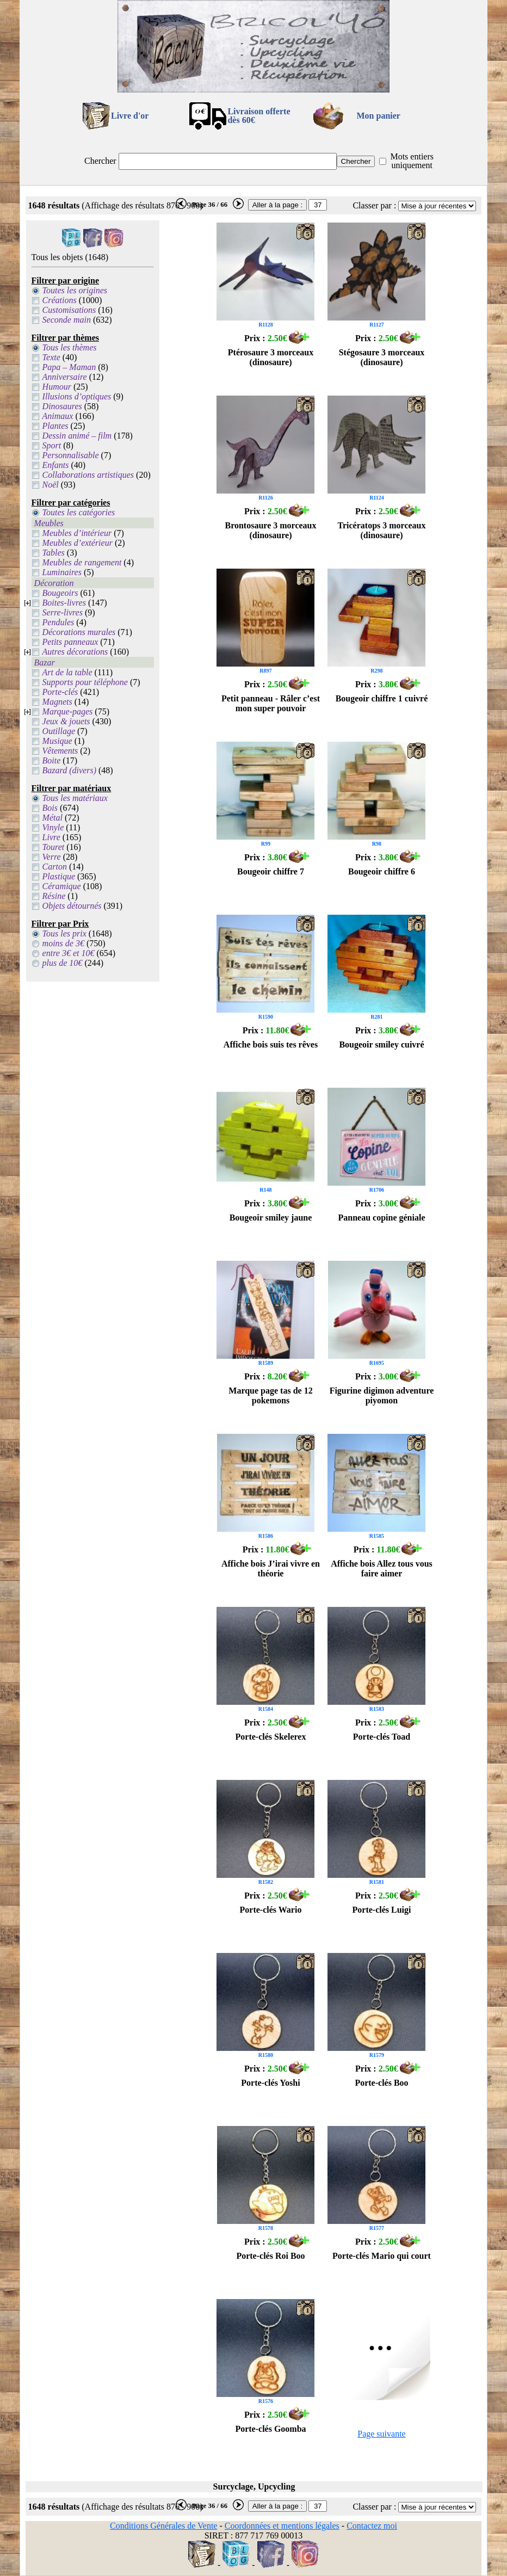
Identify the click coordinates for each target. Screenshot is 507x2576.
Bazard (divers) (69, 770)
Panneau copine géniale (381, 1217)
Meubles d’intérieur (77, 533)
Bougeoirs (60, 592)
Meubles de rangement (82, 562)
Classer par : (374, 205)
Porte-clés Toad (381, 1736)
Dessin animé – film (77, 435)
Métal (52, 817)
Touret (53, 847)
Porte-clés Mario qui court (381, 2255)
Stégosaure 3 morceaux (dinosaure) (382, 357)
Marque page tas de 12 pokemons (270, 1395)
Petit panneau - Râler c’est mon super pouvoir (270, 703)
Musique (57, 740)
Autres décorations (75, 651)
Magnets (57, 701)
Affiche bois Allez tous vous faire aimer (381, 1568)
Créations (59, 300)
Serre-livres (62, 612)
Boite (51, 760)
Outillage (58, 731)
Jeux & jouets (66, 721)
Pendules (58, 622)
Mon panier (378, 115)
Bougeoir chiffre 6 (381, 871)
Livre (51, 837)
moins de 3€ (63, 943)
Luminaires (62, 572)
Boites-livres (64, 602)
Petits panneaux (70, 641)
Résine (54, 896)
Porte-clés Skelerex (271, 1736)
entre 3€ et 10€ (68, 953)
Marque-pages (67, 711)
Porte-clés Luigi (382, 1909)
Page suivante (381, 2433)
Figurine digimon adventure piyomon (382, 1395)
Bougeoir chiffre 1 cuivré (382, 698)
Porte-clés (60, 692)
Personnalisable (70, 455)
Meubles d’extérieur (77, 542)
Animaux (57, 416)
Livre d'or (130, 115)
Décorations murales (79, 632)
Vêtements (60, 750)
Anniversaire (64, 376)
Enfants (55, 465)
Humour (56, 386)
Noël (50, 484)
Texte (51, 357)
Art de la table (67, 672)
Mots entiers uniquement (412, 161)
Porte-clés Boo (381, 2082)
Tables (53, 552)
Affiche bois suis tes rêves (271, 1044)
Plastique (58, 876)
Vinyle (53, 827)
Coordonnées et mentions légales (282, 2525)
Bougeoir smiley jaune (271, 1217)
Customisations (69, 310)
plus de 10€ (62, 962)
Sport (51, 445)
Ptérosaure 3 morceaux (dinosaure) (270, 357)
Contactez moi (372, 2525)
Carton (54, 866)
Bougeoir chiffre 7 (270, 871)
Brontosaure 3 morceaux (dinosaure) (270, 530)
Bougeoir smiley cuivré (381, 1044)
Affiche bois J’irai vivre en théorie (270, 1568)
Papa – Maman (69, 367)
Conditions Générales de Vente (163, 2525)
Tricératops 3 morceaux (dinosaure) (381, 530)
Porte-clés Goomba (270, 2428)
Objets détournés (72, 905)
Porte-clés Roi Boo (270, 2255)
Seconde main (66, 319)
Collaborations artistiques (88, 474)
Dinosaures (62, 406)
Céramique (61, 886)
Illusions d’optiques (77, 396)
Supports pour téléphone (85, 682)
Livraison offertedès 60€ (258, 116)
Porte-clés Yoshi (270, 2082)
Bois (50, 807)
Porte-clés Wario (271, 1909)
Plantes (55, 425)
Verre (51, 856)
